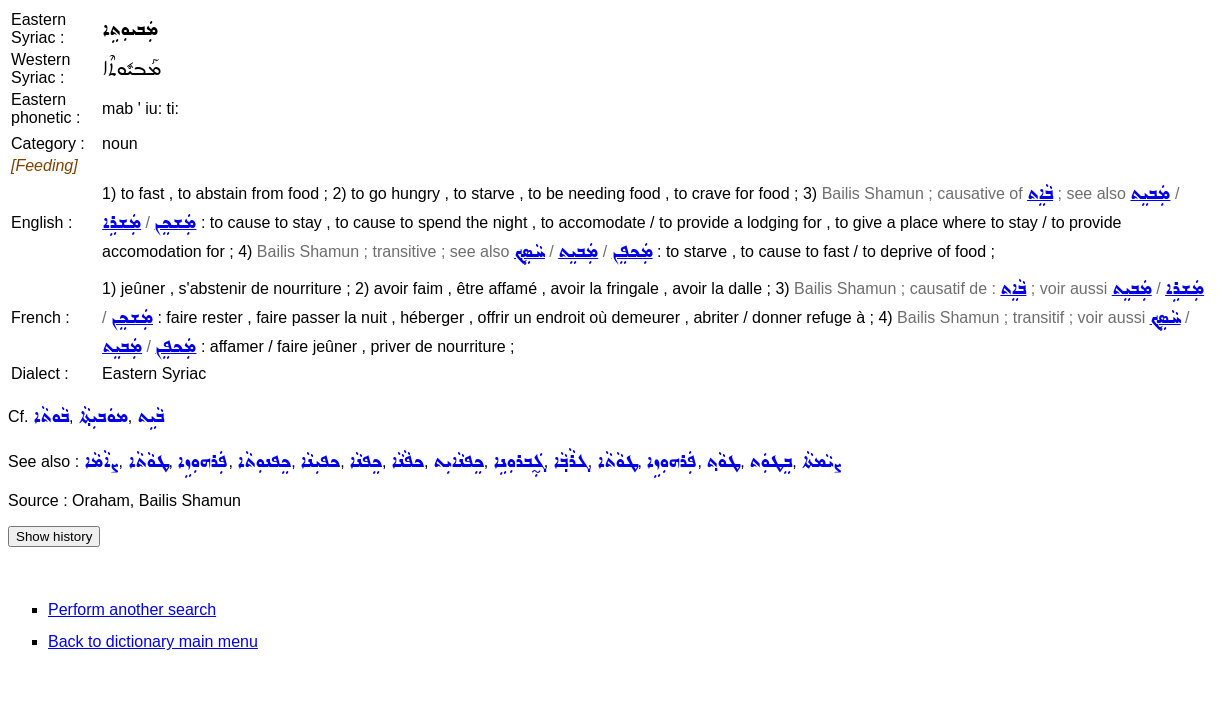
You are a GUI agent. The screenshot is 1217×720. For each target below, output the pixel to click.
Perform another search (132, 609)
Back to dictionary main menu (153, 641)
